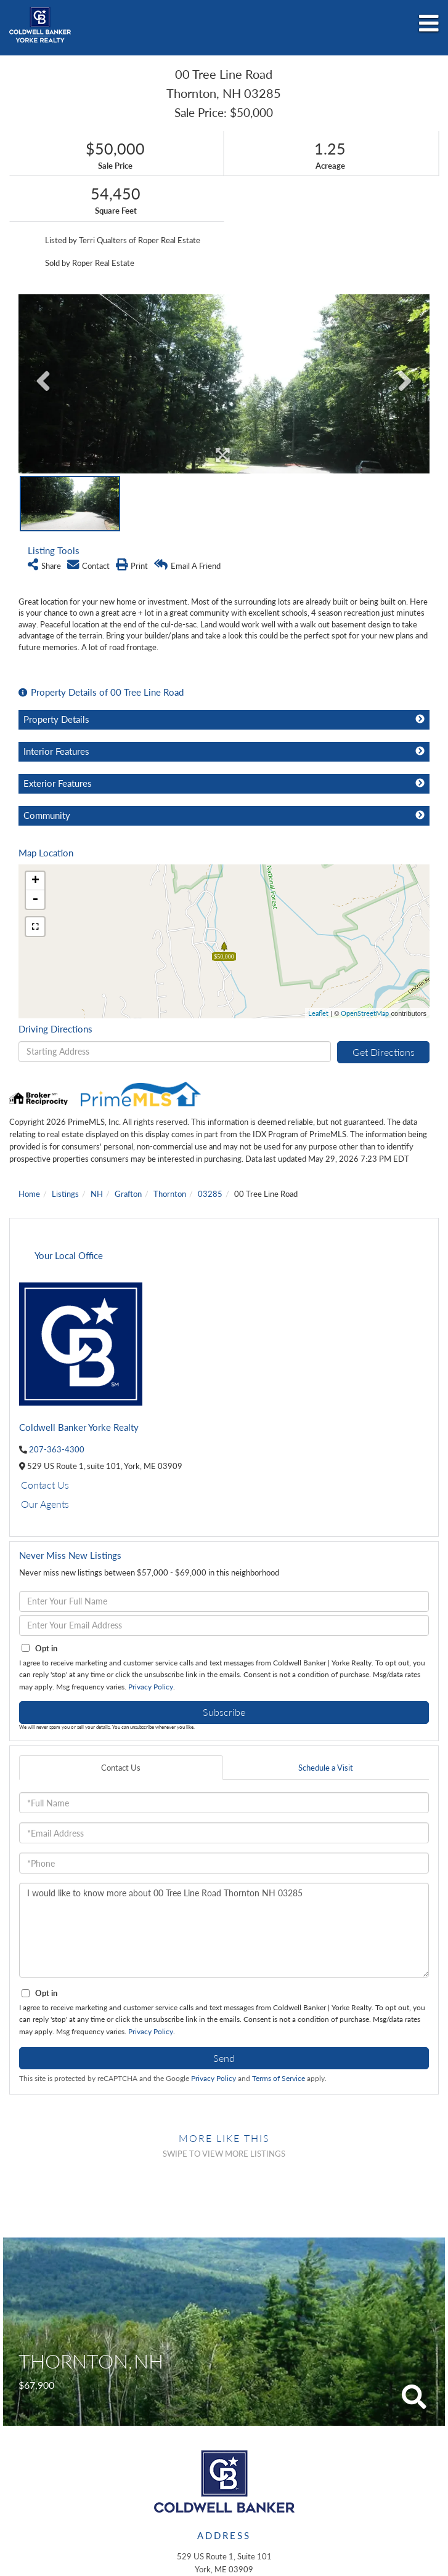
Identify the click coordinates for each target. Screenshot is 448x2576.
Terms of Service (278, 2078)
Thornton (169, 1194)
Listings (65, 1194)
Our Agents (45, 1504)
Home (29, 1194)
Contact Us (45, 1485)
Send (224, 2058)
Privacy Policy (150, 1686)
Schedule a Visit (325, 1768)
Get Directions (383, 1052)
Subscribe (224, 1712)
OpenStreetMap (365, 1013)
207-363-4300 (56, 1449)
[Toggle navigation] (429, 24)
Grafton (128, 1194)
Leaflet (318, 1013)
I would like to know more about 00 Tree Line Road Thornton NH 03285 (224, 1930)
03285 (210, 1194)
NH (97, 1194)
